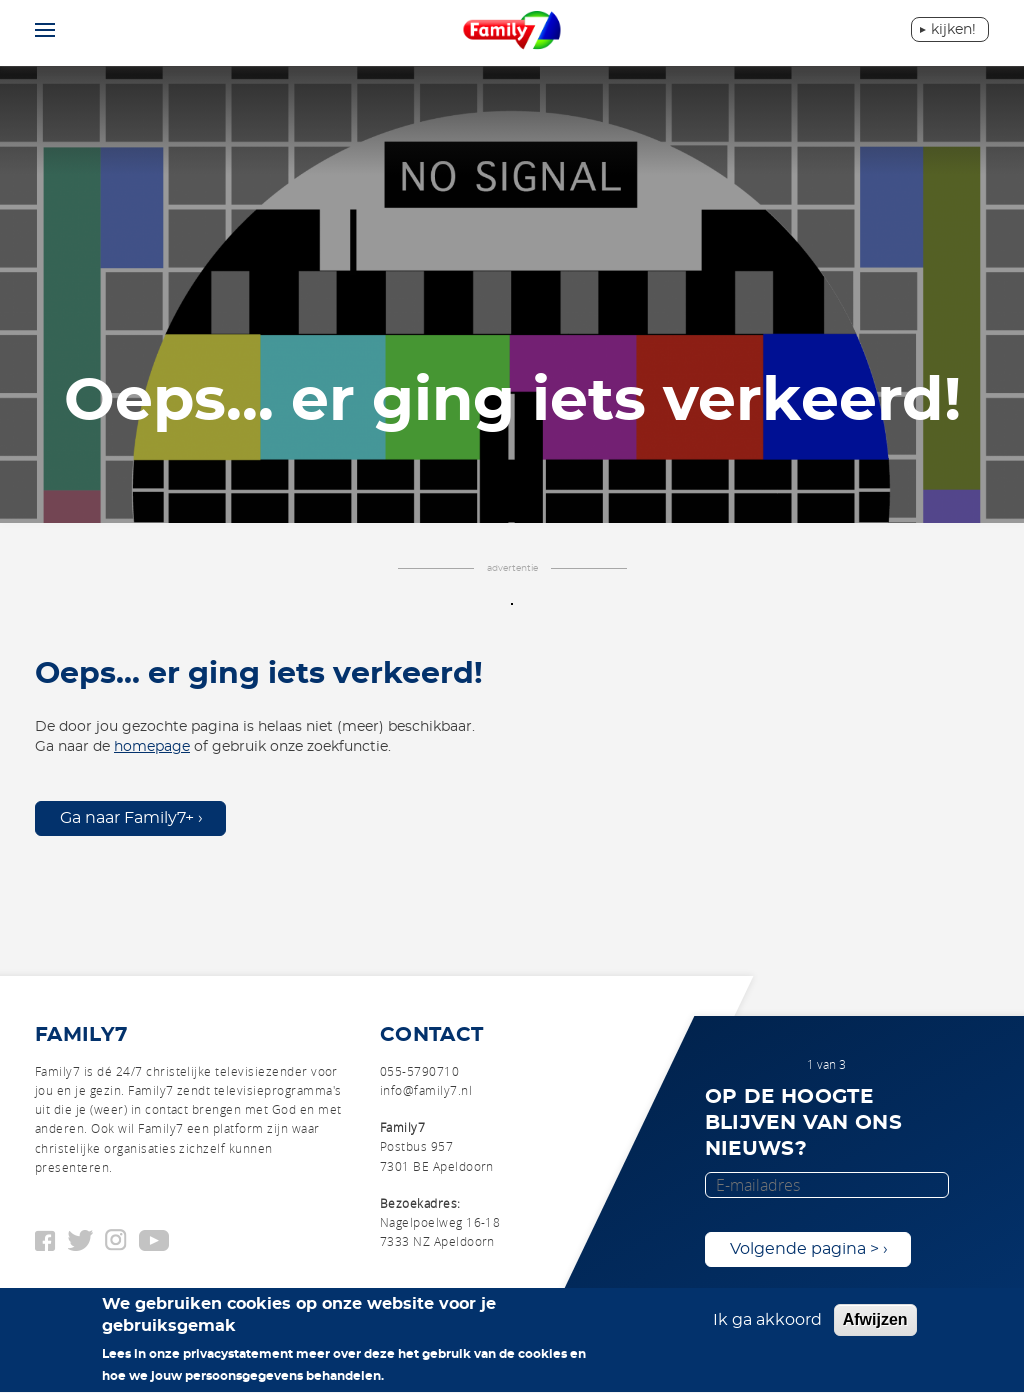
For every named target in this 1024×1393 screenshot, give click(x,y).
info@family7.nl (426, 1090)
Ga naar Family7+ (127, 818)
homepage (152, 747)
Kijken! (953, 30)
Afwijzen (875, 1326)
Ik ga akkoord (767, 1327)
